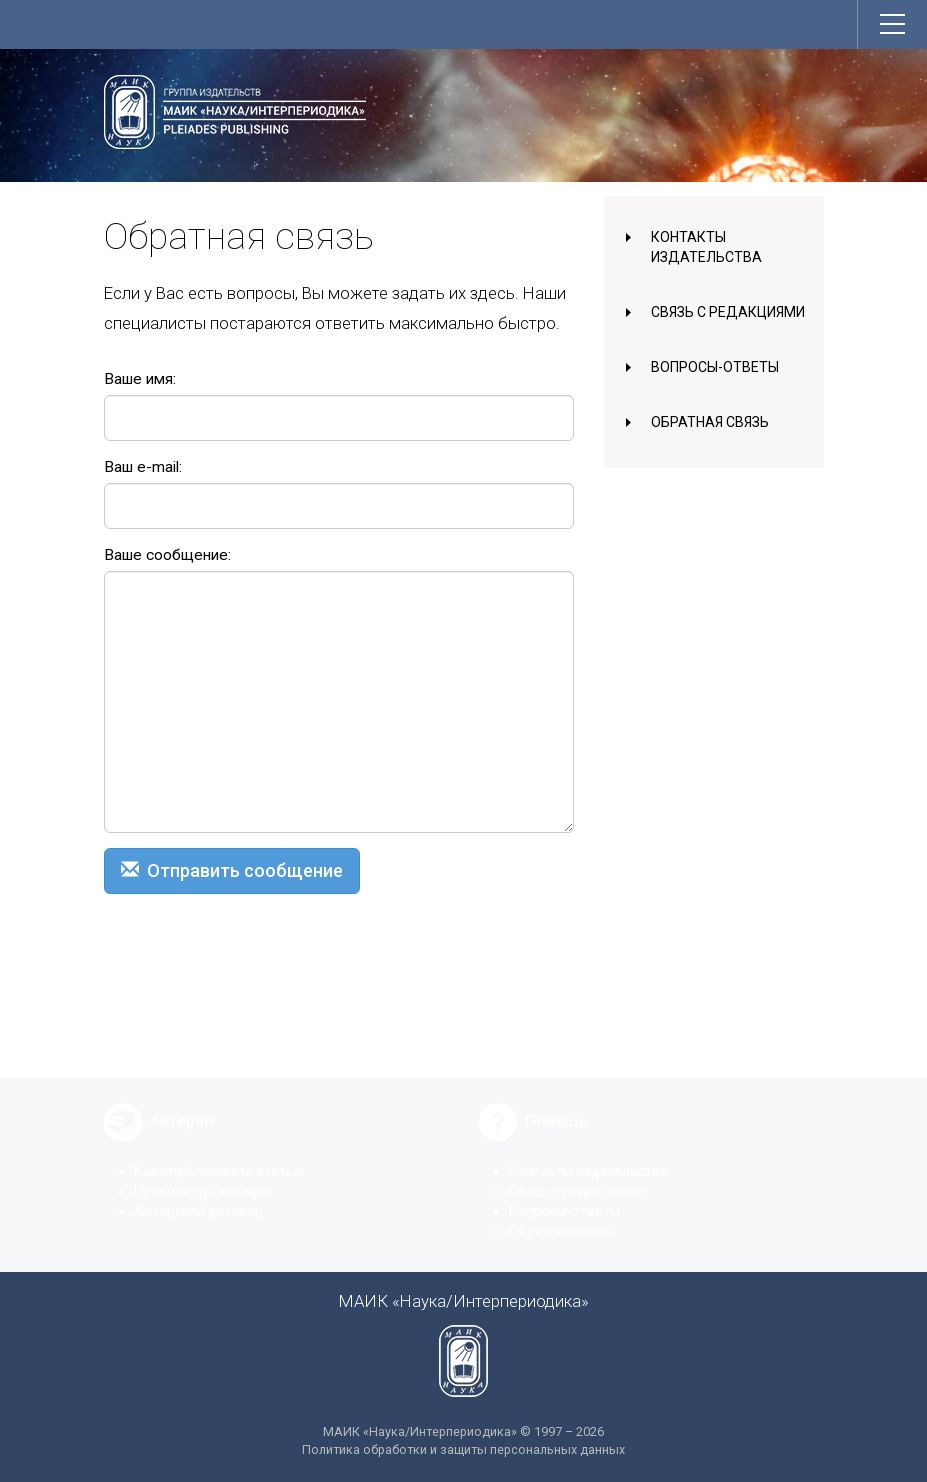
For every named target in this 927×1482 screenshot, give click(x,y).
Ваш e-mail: (143, 467)
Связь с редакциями (728, 312)
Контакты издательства (588, 1160)
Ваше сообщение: (167, 555)
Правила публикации (203, 1180)
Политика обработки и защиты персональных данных (463, 1449)
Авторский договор (198, 1200)
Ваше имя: (140, 379)
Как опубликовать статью (219, 1160)
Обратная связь (710, 422)
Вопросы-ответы (715, 367)
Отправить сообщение (232, 870)
